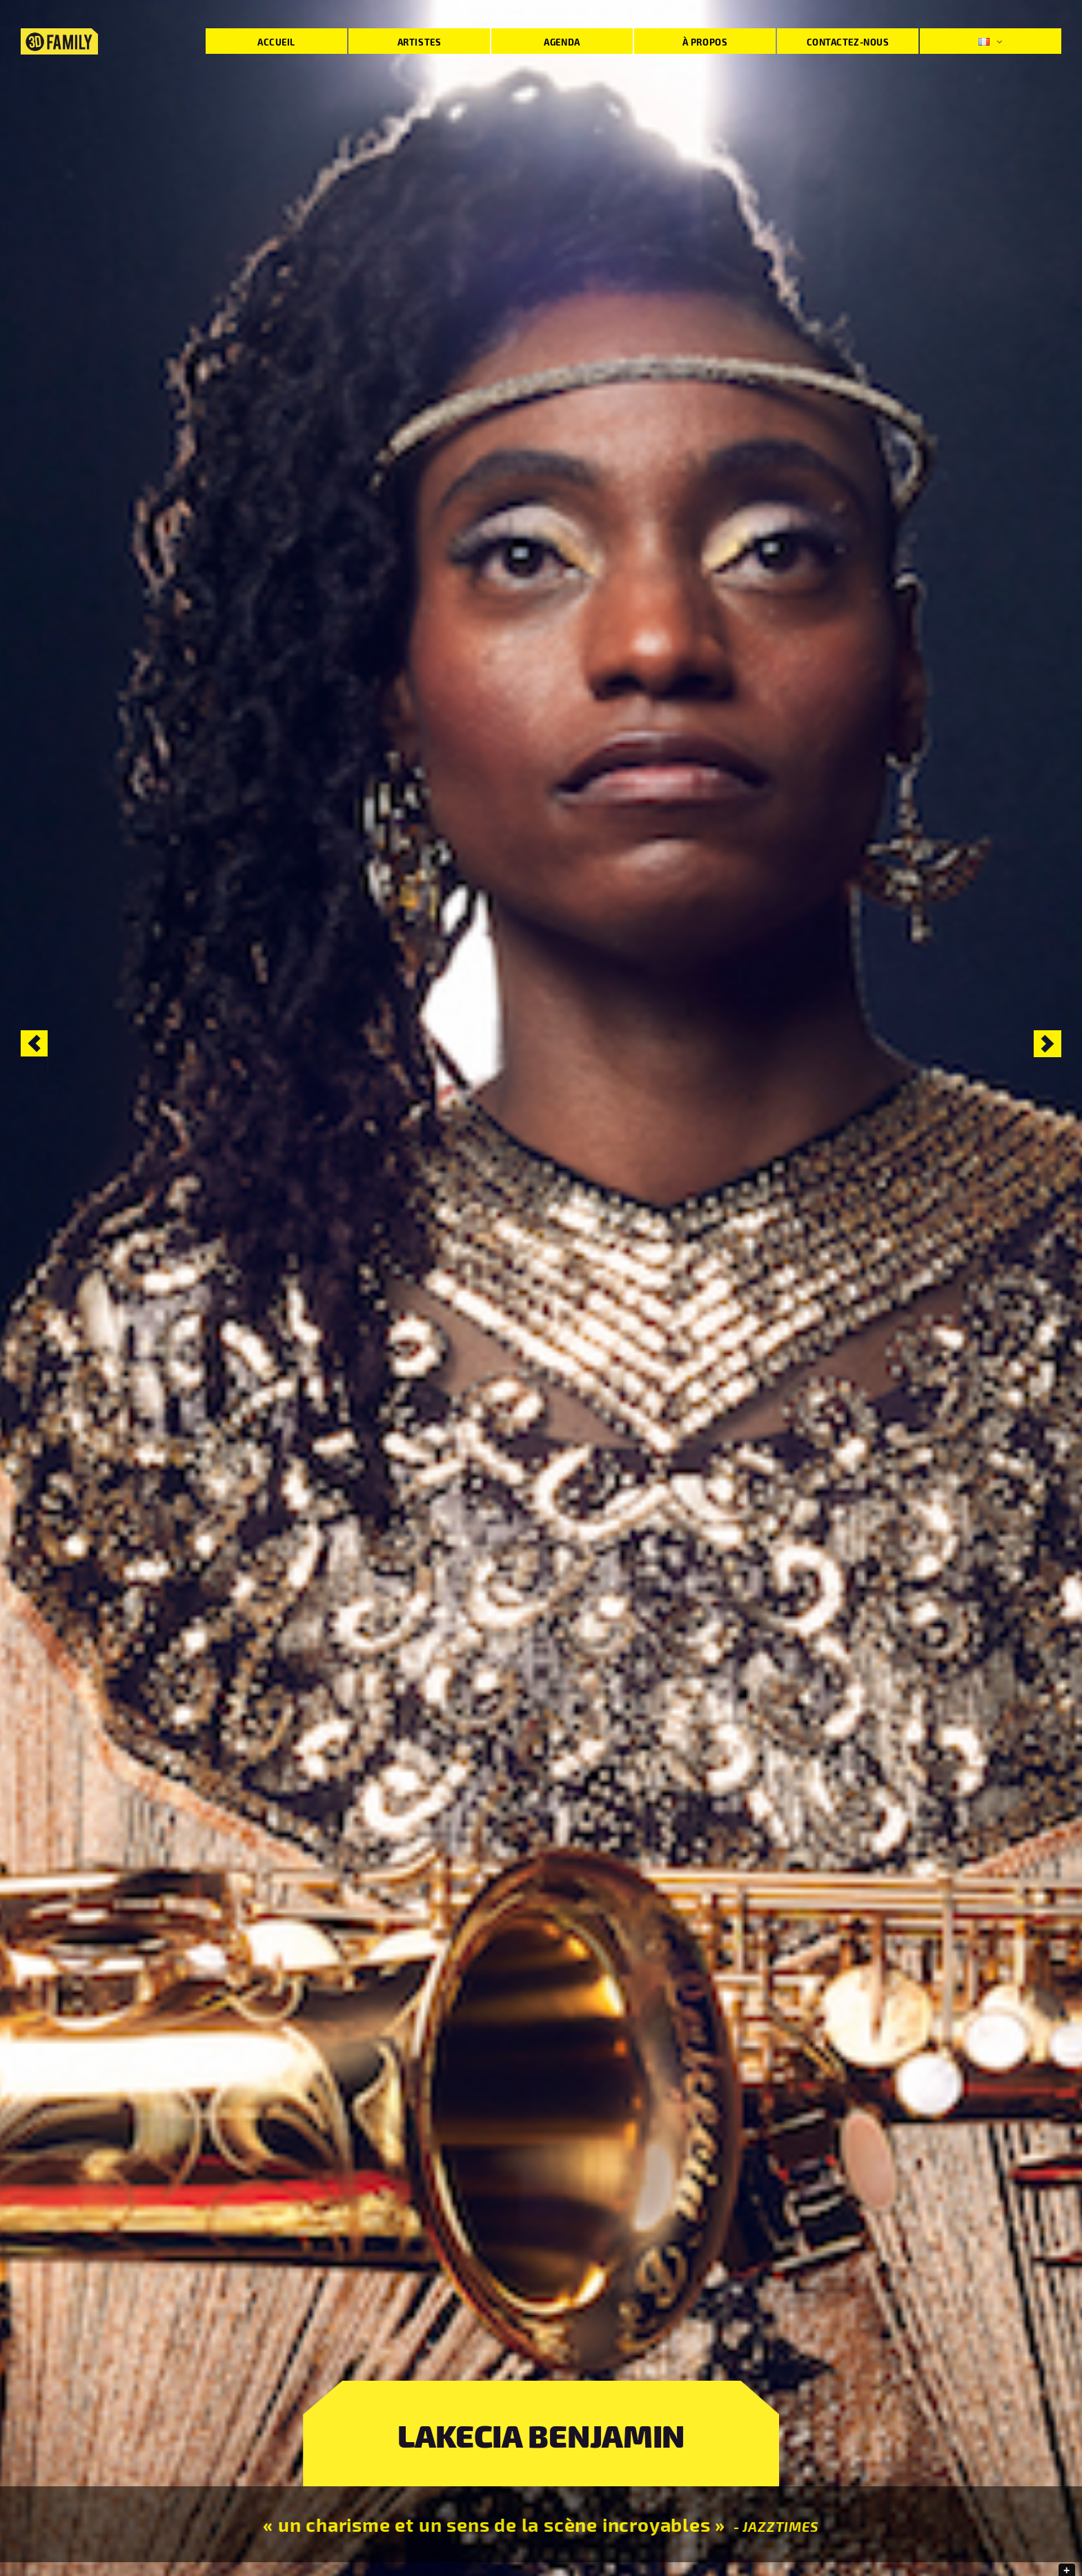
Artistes (419, 42)
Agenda (562, 42)
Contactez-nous (848, 42)
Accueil (276, 42)
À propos (704, 42)
